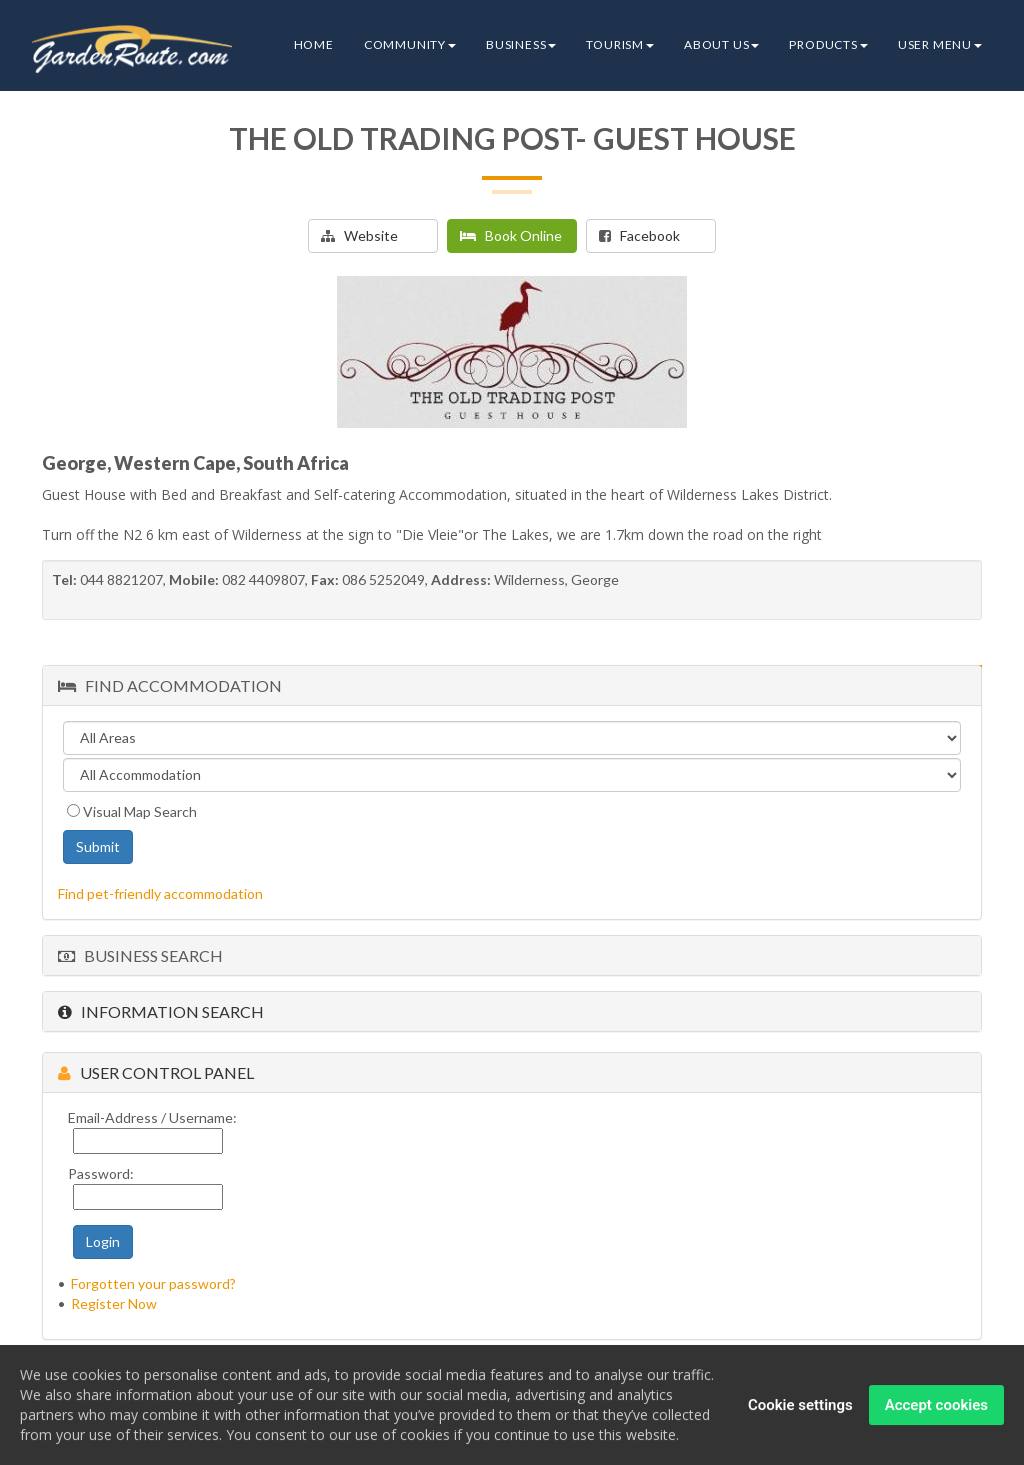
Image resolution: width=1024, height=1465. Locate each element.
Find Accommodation (170, 685)
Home (314, 44)
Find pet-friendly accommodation (160, 893)
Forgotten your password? (153, 1283)
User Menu (940, 44)
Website (359, 235)
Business (521, 44)
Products (828, 44)
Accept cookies (936, 1410)
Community (410, 44)
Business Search (140, 955)
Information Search (161, 1011)
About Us (721, 44)
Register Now (114, 1303)
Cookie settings (800, 1410)
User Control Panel (156, 1072)
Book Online (511, 235)
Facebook (639, 235)
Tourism (620, 44)
